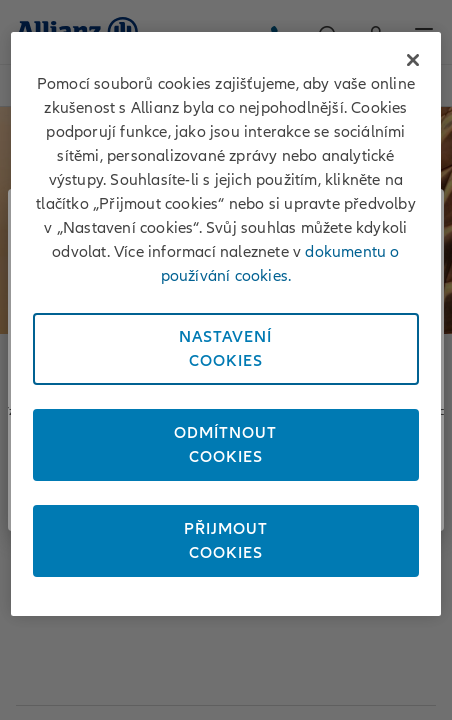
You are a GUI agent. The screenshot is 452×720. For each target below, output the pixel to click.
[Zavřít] (413, 60)
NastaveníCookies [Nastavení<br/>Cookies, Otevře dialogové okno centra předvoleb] (225, 349)
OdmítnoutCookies (225, 445)
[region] (225, 324)
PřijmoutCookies (226, 541)
